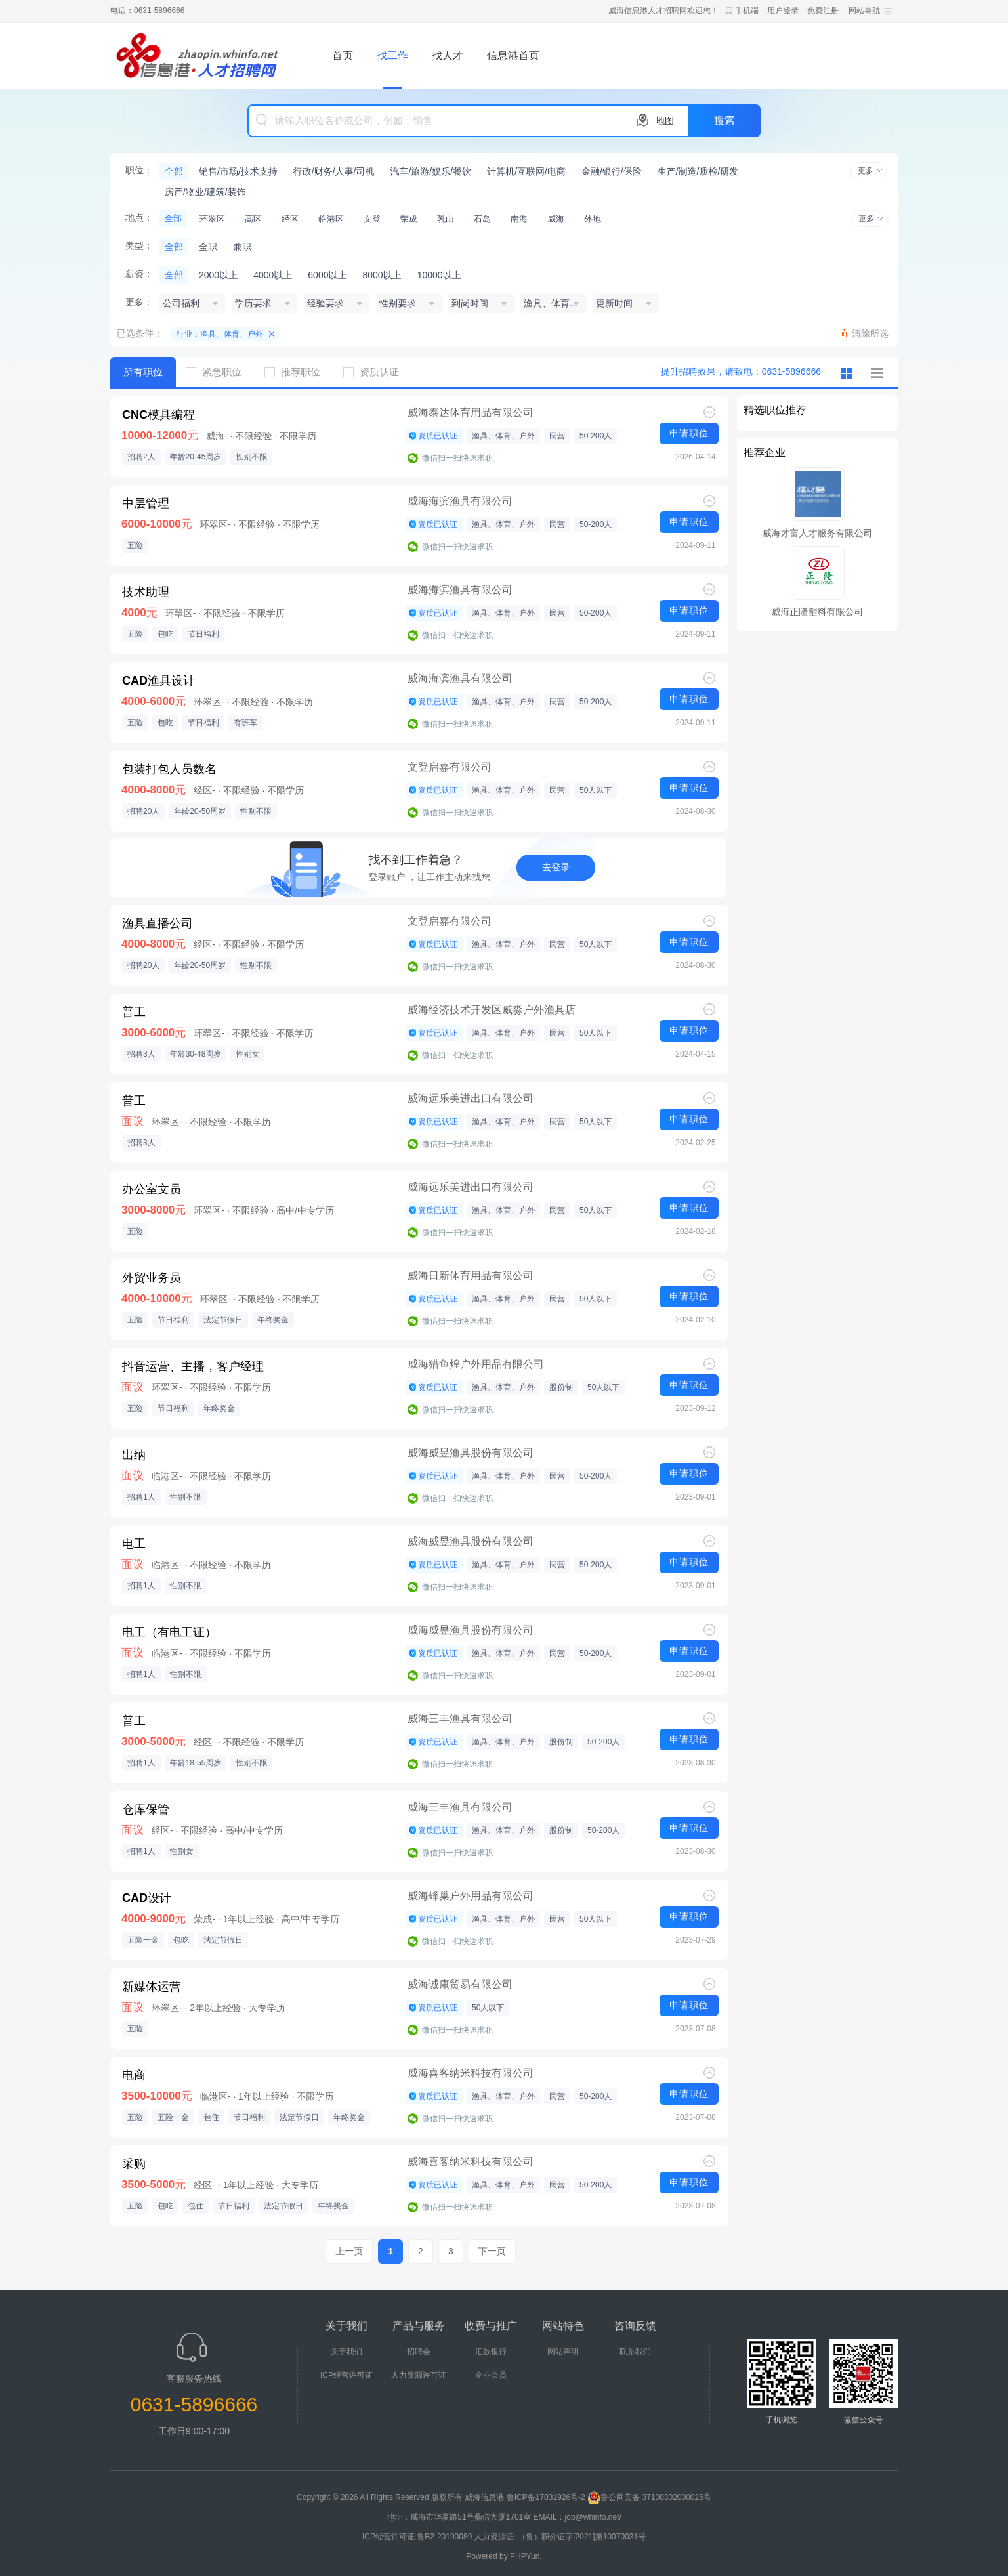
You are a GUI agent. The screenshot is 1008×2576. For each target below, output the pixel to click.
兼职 (242, 247)
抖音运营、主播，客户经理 (193, 1366)
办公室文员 (151, 1189)
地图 (665, 121)
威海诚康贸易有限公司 (460, 1984)
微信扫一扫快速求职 (457, 458)
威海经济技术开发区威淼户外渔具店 (492, 1009)
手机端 (747, 10)
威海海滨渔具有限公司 (460, 501)
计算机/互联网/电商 (526, 171)
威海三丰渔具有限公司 (460, 1718)
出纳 (134, 1455)
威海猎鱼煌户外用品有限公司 (476, 1364)
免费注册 (823, 10)
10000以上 (439, 275)
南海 (519, 219)
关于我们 (346, 2351)
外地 (592, 219)
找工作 (392, 55)
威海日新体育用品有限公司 (471, 1275)
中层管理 (145, 503)
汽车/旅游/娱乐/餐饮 (430, 171)
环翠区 (212, 219)
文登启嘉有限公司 (450, 766)
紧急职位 (219, 371)
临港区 (331, 219)
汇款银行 (491, 2351)
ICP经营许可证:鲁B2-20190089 (418, 2536)
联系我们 (635, 2351)
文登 (372, 219)
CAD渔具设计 (158, 680)
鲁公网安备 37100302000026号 (649, 2497)
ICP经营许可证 (346, 2375)
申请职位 (689, 433)
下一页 (492, 2251)
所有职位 (143, 371)
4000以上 (272, 275)
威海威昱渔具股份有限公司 (471, 1452)
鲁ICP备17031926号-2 (546, 2497)
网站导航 (864, 10)
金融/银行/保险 (611, 171)
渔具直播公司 (157, 923)
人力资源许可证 (418, 2375)
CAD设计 (146, 1898)
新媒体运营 (151, 1986)
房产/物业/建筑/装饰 (205, 191)
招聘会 (418, 2351)
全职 (208, 247)
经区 (290, 219)
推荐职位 (297, 371)
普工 (134, 1012)
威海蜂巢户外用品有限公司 (471, 1895)
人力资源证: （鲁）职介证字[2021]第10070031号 (560, 2536)
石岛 (482, 219)
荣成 (408, 219)
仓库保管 (145, 1809)
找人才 (447, 55)
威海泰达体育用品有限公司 (471, 412)
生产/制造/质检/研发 (698, 171)
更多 (865, 170)
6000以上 (327, 275)
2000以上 (218, 275)
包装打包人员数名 (169, 769)
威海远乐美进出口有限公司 (471, 1098)
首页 (342, 55)
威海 (555, 219)
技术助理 (145, 592)
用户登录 (783, 10)
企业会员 (491, 2375)
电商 (134, 2075)
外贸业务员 (151, 1277)
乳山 (445, 219)
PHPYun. (526, 2556)
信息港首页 (513, 55)
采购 (134, 2163)
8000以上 (381, 275)
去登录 (556, 867)
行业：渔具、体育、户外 (220, 334)
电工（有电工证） (169, 1632)
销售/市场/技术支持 (238, 171)
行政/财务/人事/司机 (334, 171)
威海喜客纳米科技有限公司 (471, 2073)
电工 (134, 1543)
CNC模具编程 (158, 414)
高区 (253, 219)
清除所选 (870, 333)
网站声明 (563, 2351)
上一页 (349, 2251)
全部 (174, 171)
